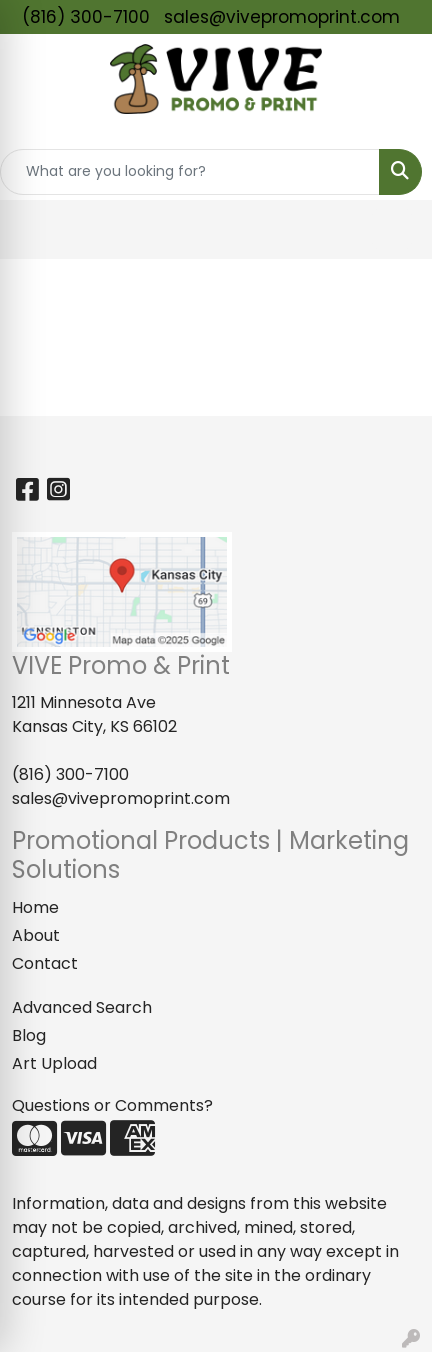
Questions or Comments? (112, 1105)
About (36, 935)
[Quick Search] (190, 172)
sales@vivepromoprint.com (282, 17)
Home (35, 907)
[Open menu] (392, 229)
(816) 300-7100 (86, 17)
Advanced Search (82, 1007)
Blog (29, 1035)
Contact (45, 963)
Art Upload (54, 1063)
